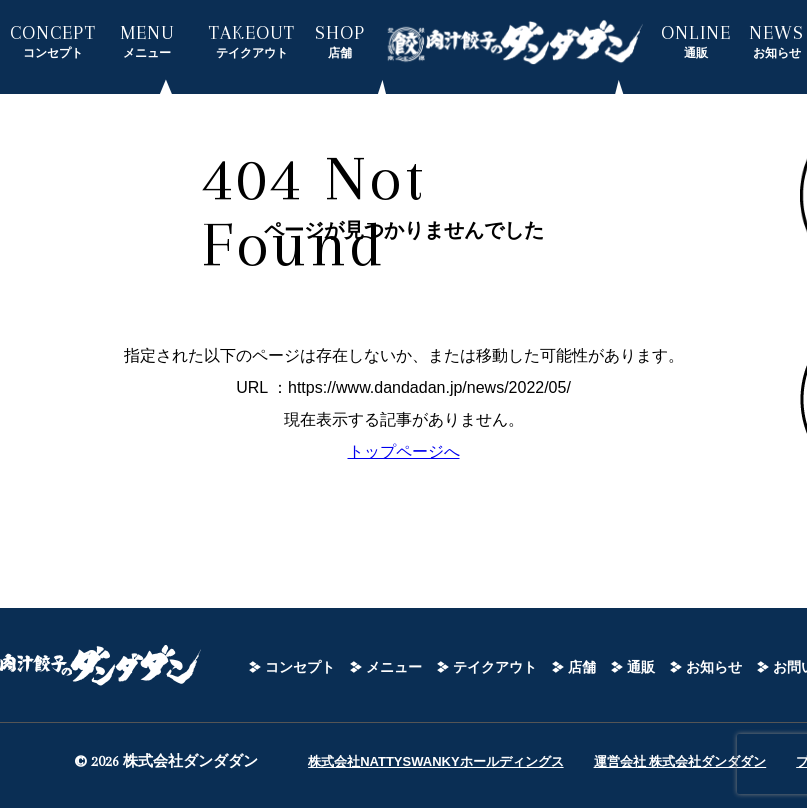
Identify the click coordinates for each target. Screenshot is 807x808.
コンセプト (300, 667)
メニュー (394, 667)
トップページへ (404, 451)
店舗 (582, 667)
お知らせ (714, 667)
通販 (641, 667)
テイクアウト (495, 667)
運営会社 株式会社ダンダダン (680, 761)
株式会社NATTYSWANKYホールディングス (435, 761)
